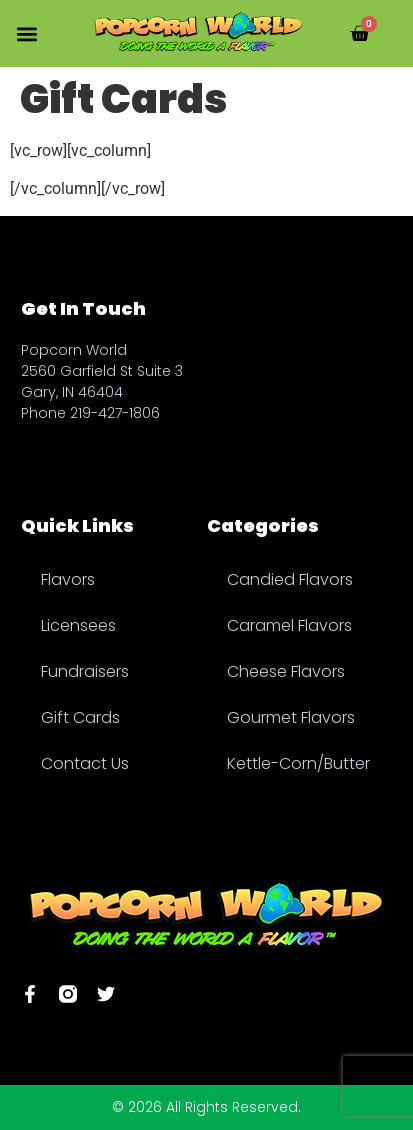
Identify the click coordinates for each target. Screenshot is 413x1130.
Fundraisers (85, 671)
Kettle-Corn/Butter (298, 763)
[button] (26, 33)
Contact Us (85, 763)
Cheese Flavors (286, 671)
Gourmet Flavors (291, 717)
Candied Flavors (290, 579)
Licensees (78, 625)
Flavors (68, 579)
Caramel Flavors (289, 625)
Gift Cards (80, 717)
